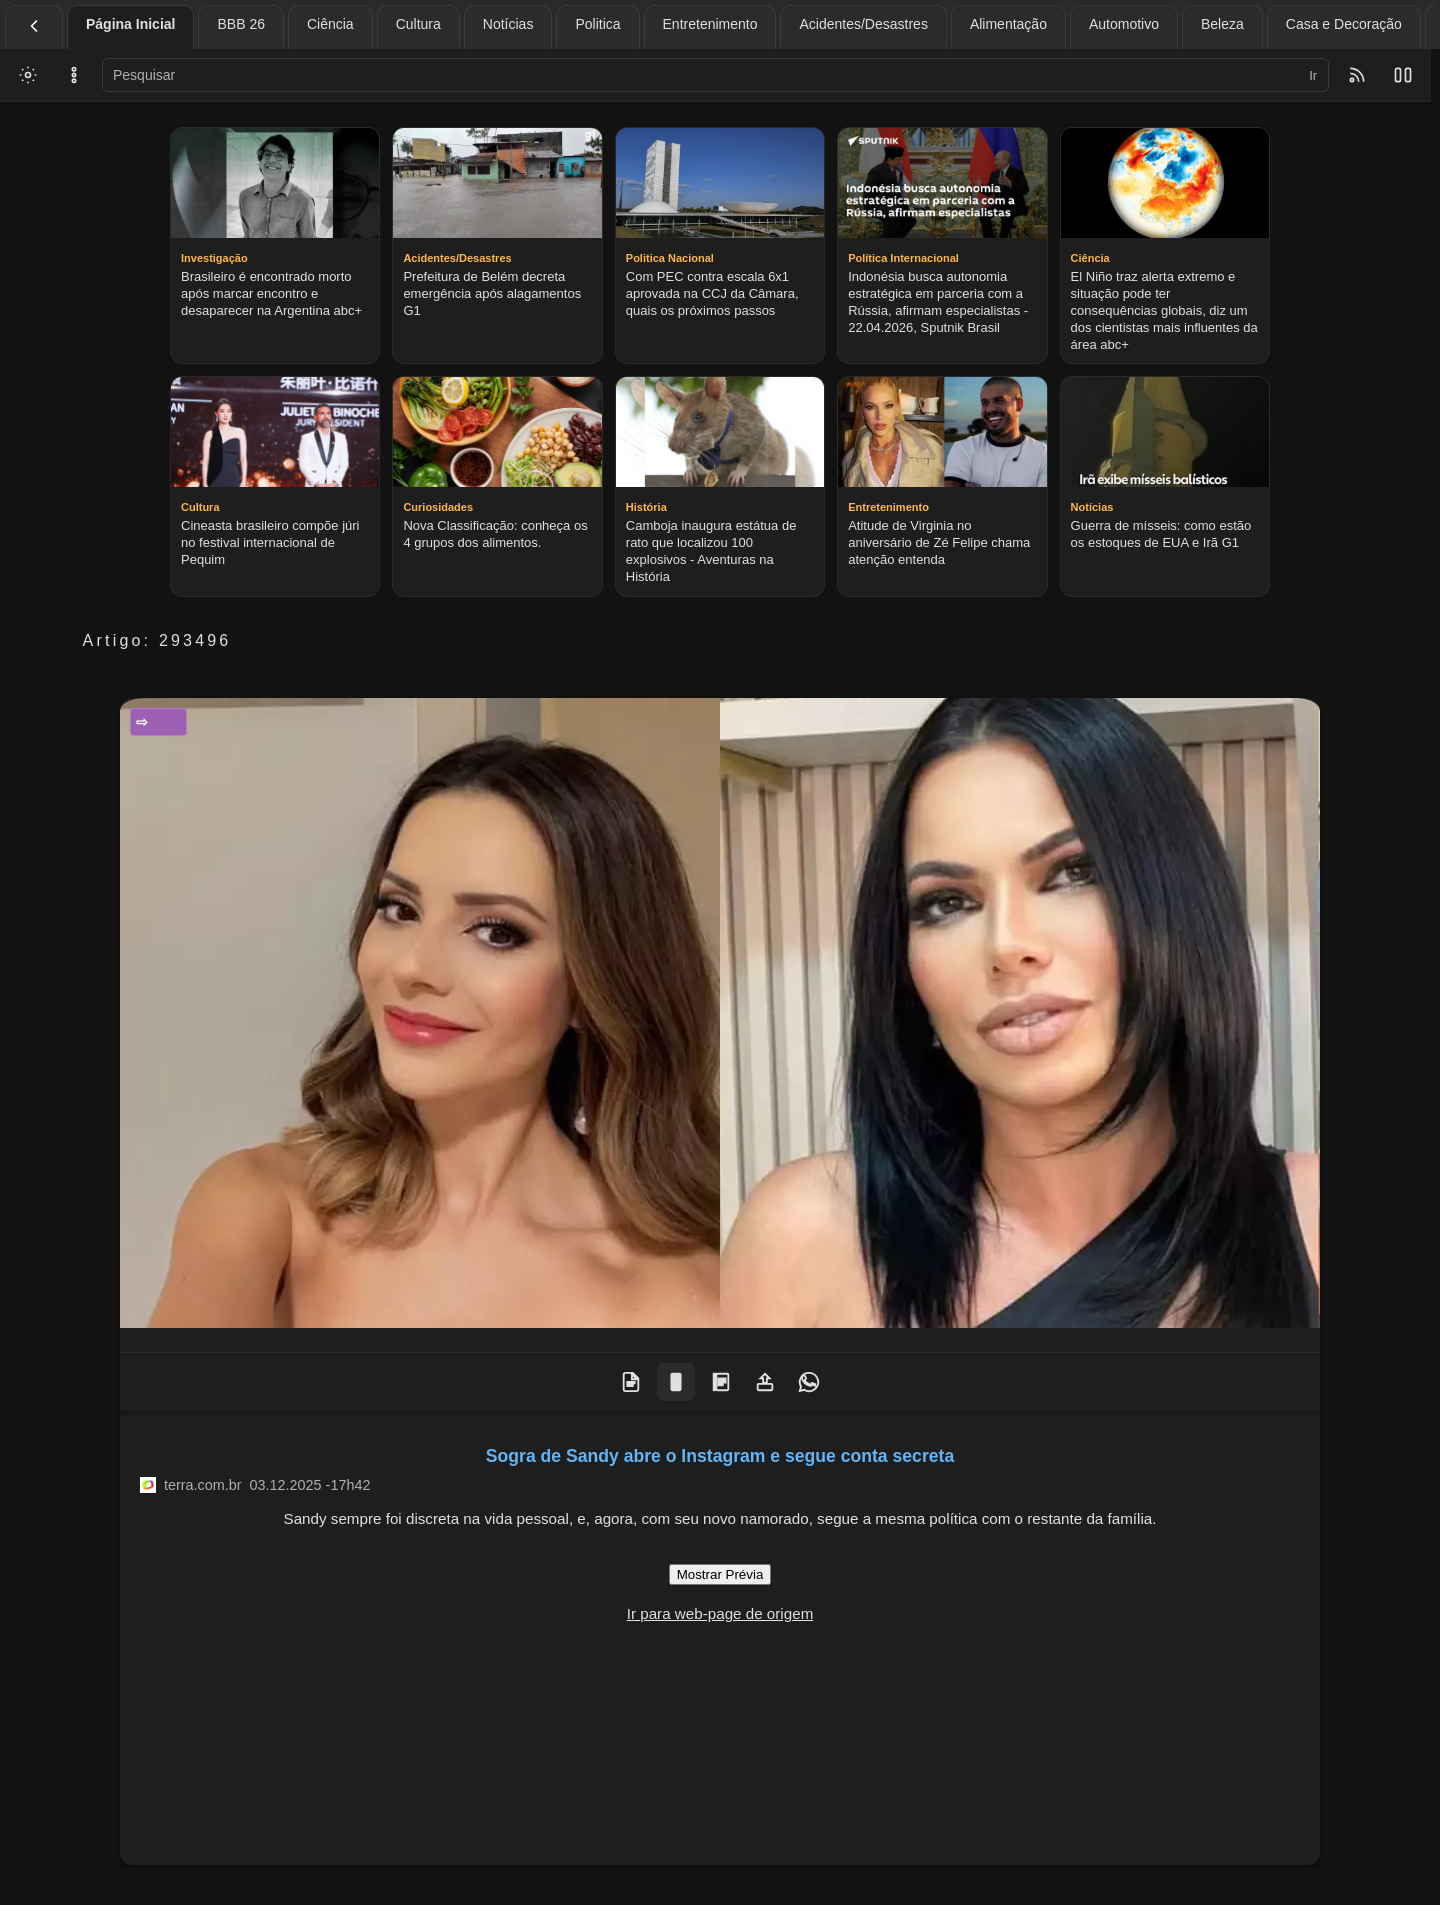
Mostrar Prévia (720, 1574)
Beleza (1222, 24)
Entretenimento (710, 24)
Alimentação (1008, 24)
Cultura (418, 24)
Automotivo (1124, 24)
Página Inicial (130, 24)
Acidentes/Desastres (863, 24)
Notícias (508, 24)
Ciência (330, 24)
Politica (597, 24)
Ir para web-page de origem (720, 1613)
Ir (1313, 75)
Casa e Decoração (1344, 24)
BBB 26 (240, 24)
